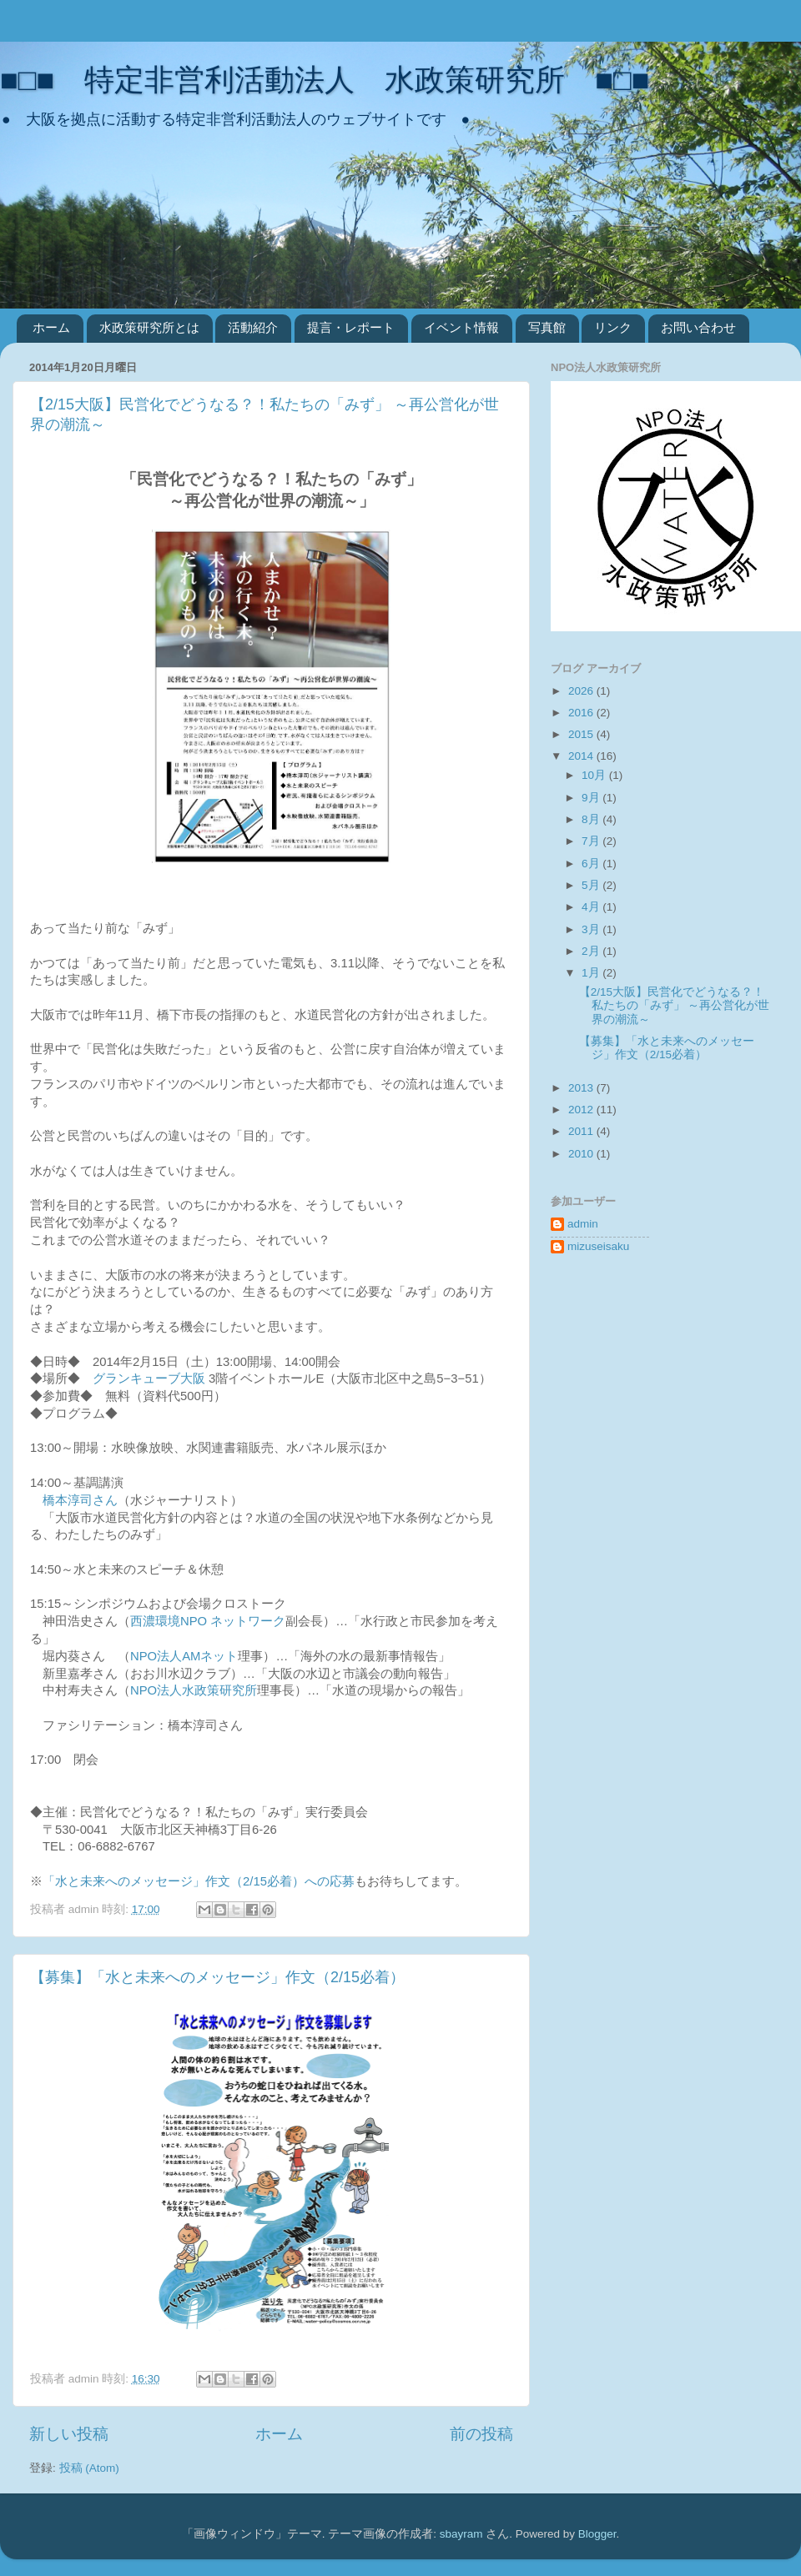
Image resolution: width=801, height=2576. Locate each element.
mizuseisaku (598, 1246)
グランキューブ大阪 (149, 1378)
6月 (592, 863)
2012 (582, 1109)
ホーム (51, 327)
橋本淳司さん (80, 1500)
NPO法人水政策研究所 (193, 1690)
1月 (592, 973)
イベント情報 (461, 327)
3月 (592, 929)
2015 (582, 734)
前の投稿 (481, 2434)
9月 (592, 797)
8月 (592, 819)
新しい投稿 (68, 2434)
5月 (592, 885)
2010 (582, 1153)
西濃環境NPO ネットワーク (207, 1621)
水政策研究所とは (149, 327)
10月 (595, 775)
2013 (582, 1088)
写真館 (547, 327)
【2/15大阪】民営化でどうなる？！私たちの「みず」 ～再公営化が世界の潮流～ (674, 1005)
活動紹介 (253, 327)
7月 (592, 841)
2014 (582, 756)
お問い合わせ (698, 327)
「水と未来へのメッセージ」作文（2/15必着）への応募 (199, 1881)
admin (582, 1224)
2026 (582, 691)
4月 (592, 907)
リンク (613, 327)
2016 (582, 712)
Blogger (597, 2534)
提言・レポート (351, 327)
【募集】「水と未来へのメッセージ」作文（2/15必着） (217, 1977)
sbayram (461, 2534)
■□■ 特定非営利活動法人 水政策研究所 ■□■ (324, 80)
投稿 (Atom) (89, 2468)
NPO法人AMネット (184, 1656)
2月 (592, 951)
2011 (582, 1131)
